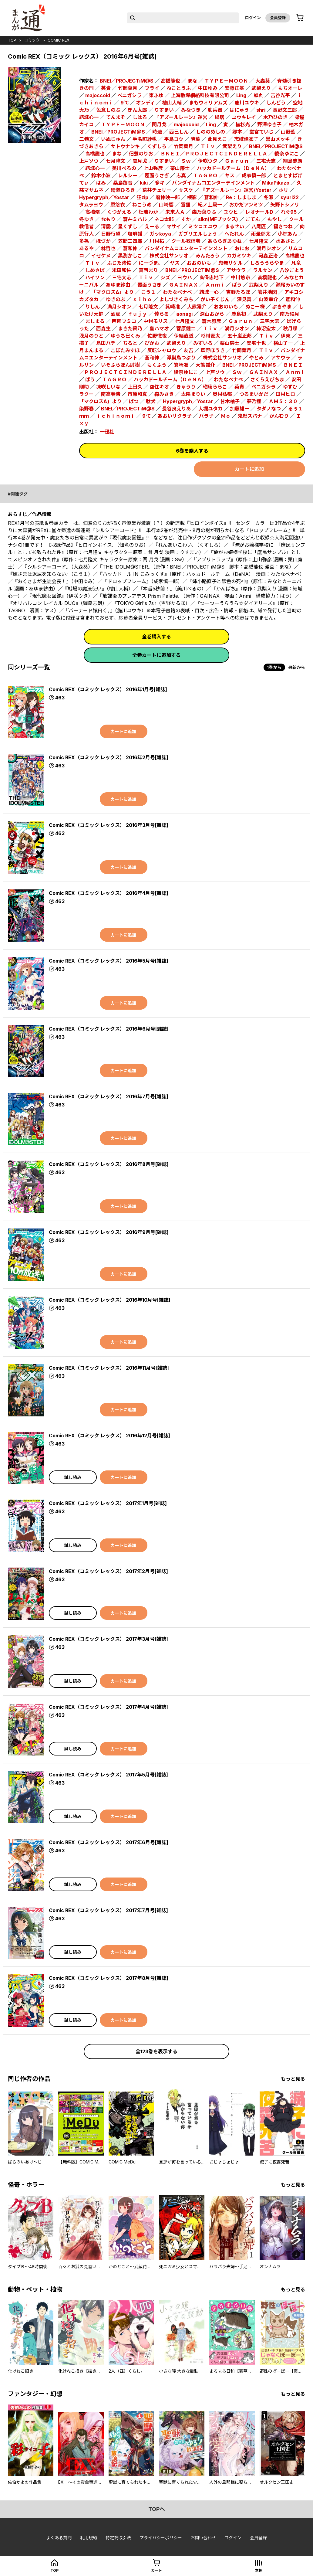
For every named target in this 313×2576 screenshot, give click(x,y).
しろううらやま (267, 263)
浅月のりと (91, 336)
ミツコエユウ (202, 226)
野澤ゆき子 (269, 124)
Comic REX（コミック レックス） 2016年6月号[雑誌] (109, 1029)
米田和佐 (121, 270)
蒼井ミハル (135, 219)
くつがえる (119, 212)
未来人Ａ (175, 212)
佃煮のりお (141, 154)
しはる (140, 117)
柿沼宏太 (266, 328)
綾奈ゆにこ (286, 154)
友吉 (188, 350)
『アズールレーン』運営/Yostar (235, 190)
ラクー (86, 394)
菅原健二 (186, 328)
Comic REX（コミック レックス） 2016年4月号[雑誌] (108, 893)
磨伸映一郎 (168, 197)
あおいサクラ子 (175, 416)
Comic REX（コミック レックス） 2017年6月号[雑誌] (108, 1842)
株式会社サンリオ (169, 256)
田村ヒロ (285, 394)
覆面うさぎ (157, 175)
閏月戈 (159, 124)
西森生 (103, 328)
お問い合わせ (203, 2537)
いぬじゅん (113, 139)
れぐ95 (289, 212)
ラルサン (262, 270)
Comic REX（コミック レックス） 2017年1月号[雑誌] (108, 1503)
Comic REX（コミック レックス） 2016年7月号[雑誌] (108, 1096)
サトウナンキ (125, 146)
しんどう (276, 103)
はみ (101, 183)
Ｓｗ (186, 161)
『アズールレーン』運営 (180, 117)
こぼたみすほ (125, 350)
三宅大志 (266, 161)
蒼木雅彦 (211, 321)
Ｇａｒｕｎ (237, 161)
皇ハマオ (159, 328)
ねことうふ (179, 88)
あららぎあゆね (225, 241)
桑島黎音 (123, 183)
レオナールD (259, 212)
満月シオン (269, 248)
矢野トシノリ (284, 205)
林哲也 (108, 248)
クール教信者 (185, 241)
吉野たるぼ (238, 292)
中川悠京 (240, 277)
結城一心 (209, 292)
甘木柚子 (230, 401)
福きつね (283, 226)
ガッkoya (160, 234)
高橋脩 (92, 212)
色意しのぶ (108, 110)
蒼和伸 (211, 197)
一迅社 (107, 432)
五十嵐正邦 (239, 336)
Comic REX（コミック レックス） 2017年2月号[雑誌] (108, 1571)
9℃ (124, 103)
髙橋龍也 (170, 81)
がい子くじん (215, 299)
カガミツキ (239, 256)
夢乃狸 (254, 401)
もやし (274, 219)
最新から (296, 667)
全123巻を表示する (156, 2051)
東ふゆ (156, 95)
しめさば (95, 270)
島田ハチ (106, 343)
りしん (92, 307)
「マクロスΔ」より (112, 292)
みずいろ (203, 343)
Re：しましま (241, 197)
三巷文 (86, 139)
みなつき (190, 110)
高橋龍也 (95, 154)
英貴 (106, 88)
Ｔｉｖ (207, 146)
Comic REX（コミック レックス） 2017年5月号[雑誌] (108, 1775)
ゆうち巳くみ (125, 336)
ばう (237, 285)
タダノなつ (269, 409)
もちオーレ (290, 88)
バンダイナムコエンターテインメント (213, 183)
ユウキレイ (244, 117)
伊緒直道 (184, 336)
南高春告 (110, 394)
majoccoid (97, 95)
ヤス (229, 175)
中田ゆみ (207, 88)
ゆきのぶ (115, 299)
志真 (181, 175)
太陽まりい (193, 394)
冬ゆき (86, 219)
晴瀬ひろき (123, 190)
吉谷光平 (280, 95)
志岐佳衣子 (246, 139)
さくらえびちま (267, 379)
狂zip (142, 197)
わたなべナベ (177, 292)
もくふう (157, 365)
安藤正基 (234, 88)
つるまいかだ (253, 394)
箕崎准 (172, 307)
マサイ (174, 226)
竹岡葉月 (127, 88)
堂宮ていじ (261, 132)
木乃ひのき (275, 117)
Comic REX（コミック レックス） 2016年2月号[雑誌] (108, 757)
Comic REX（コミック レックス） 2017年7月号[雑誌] (108, 1910)
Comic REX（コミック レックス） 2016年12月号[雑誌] (109, 1435)
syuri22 (290, 197)
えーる (152, 226)
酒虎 (115, 314)
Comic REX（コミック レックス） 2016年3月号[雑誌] (108, 825)
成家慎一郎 (254, 175)
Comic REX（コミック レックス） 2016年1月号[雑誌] (108, 689)
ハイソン (95, 277)
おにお (242, 248)
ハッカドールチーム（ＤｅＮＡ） (233, 168)
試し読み (72, 1477)
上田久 (135, 387)
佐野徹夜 (157, 336)
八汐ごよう (292, 270)
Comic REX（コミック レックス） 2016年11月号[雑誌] (109, 1368)
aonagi (184, 314)
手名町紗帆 (145, 139)
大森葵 (262, 81)
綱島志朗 (292, 161)
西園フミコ (124, 321)
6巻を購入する (192, 451)
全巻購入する (156, 637)
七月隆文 (115, 161)
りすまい (164, 110)
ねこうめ (142, 205)
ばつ (134, 401)
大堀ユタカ (210, 409)
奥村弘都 (222, 394)
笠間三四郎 (130, 241)
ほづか (103, 241)
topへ (156, 2509)
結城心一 (89, 117)
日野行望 (110, 234)
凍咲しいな (108, 387)
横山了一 (283, 343)
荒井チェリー (156, 190)
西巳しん (179, 132)
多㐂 (84, 241)
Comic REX (58, 40)
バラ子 (206, 416)
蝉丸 (258, 95)
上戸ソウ (89, 161)
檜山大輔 (172, 103)
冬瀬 (268, 197)
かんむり (279, 416)
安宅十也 (256, 343)
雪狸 (185, 205)
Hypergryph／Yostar (104, 197)
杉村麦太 (210, 336)
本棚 (258, 2570)
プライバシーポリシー (161, 2537)
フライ (152, 88)
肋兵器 (215, 110)
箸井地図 (267, 292)
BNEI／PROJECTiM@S (126, 81)
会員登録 (278, 17)
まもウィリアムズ (208, 103)
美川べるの (124, 168)
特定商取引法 (118, 2537)
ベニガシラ (129, 95)
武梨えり (261, 88)
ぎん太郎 (137, 110)
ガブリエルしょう (197, 234)
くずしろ (157, 146)
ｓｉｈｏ (142, 299)
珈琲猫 (135, 234)
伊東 (286, 336)
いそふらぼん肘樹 (120, 365)
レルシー (127, 175)
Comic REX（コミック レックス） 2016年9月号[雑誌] (109, 1232)
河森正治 (268, 256)
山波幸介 (268, 299)
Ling (241, 95)
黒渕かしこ (130, 256)
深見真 (244, 299)
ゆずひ (290, 387)
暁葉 (195, 139)
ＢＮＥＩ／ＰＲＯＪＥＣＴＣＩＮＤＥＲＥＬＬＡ (213, 154)
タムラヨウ (91, 205)
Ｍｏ (226, 416)
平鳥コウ (173, 139)
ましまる (95, 321)
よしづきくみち (176, 299)
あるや (86, 248)
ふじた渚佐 (119, 263)
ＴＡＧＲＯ (205, 175)
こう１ (148, 292)
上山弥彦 (153, 168)
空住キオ (159, 387)
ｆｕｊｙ (137, 314)
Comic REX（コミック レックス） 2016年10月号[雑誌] (109, 1300)
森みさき (164, 394)
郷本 (237, 132)
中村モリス (155, 321)
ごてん (252, 219)
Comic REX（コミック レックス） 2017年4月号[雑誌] (108, 1707)
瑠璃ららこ (215, 387)
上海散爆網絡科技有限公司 (200, 95)
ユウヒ (231, 212)
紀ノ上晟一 (210, 205)
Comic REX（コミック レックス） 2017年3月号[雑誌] (108, 1639)
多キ (160, 183)
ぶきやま (281, 307)
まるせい (234, 226)
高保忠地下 (211, 277)
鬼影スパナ (250, 416)
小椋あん (287, 234)
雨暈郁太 (261, 234)
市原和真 (137, 394)
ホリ (283, 190)
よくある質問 (59, 2537)
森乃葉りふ (204, 212)
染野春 (86, 409)
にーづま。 (151, 263)
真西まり (148, 270)
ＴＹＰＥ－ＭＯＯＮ (226, 81)
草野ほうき (212, 350)
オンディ (145, 103)
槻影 (192, 197)
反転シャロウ (161, 350)
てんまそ (115, 117)
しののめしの (210, 132)
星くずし (127, 226)
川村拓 (157, 241)
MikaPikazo (275, 183)
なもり (108, 219)
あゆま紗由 (118, 285)
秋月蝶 (290, 328)
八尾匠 (258, 226)
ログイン (253, 17)
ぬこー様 (255, 307)
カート (156, 2570)
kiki (144, 183)
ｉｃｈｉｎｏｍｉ (115, 416)
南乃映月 (289, 314)
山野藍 (288, 132)
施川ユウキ (247, 103)
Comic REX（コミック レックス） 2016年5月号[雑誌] (108, 961)
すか (186, 219)
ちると (130, 343)
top (12, 40)
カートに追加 (249, 469)
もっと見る (293, 2079)
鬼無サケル (230, 263)
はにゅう (239, 110)
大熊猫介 (197, 307)
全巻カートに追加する (156, 655)
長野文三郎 (285, 110)
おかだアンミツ (246, 205)
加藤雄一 (239, 409)
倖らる (161, 314)
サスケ (186, 190)
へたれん (234, 234)
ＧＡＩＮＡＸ (183, 285)
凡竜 (296, 263)
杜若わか (148, 212)
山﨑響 (166, 205)
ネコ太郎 (164, 219)
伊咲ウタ (207, 161)
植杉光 (242, 124)
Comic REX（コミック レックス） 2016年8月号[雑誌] (109, 1164)
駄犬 (151, 401)
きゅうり (186, 387)
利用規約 (88, 2537)
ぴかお (152, 343)
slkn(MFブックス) (218, 219)
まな (192, 81)
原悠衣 (117, 205)
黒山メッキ (278, 139)
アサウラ (236, 270)
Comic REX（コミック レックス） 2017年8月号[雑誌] (108, 1978)
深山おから (212, 314)
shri (260, 110)
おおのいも (199, 263)
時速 (157, 132)
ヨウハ (184, 277)
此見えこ (217, 139)
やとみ (256, 358)
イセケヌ (101, 256)
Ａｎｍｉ (215, 285)
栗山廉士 (180, 168)
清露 (106, 226)
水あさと (285, 241)
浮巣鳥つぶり (181, 358)
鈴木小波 (101, 175)
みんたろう (208, 256)
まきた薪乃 (130, 328)
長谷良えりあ (176, 409)
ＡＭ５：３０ (283, 401)
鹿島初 (238, 314)
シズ (165, 277)
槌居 (219, 117)
